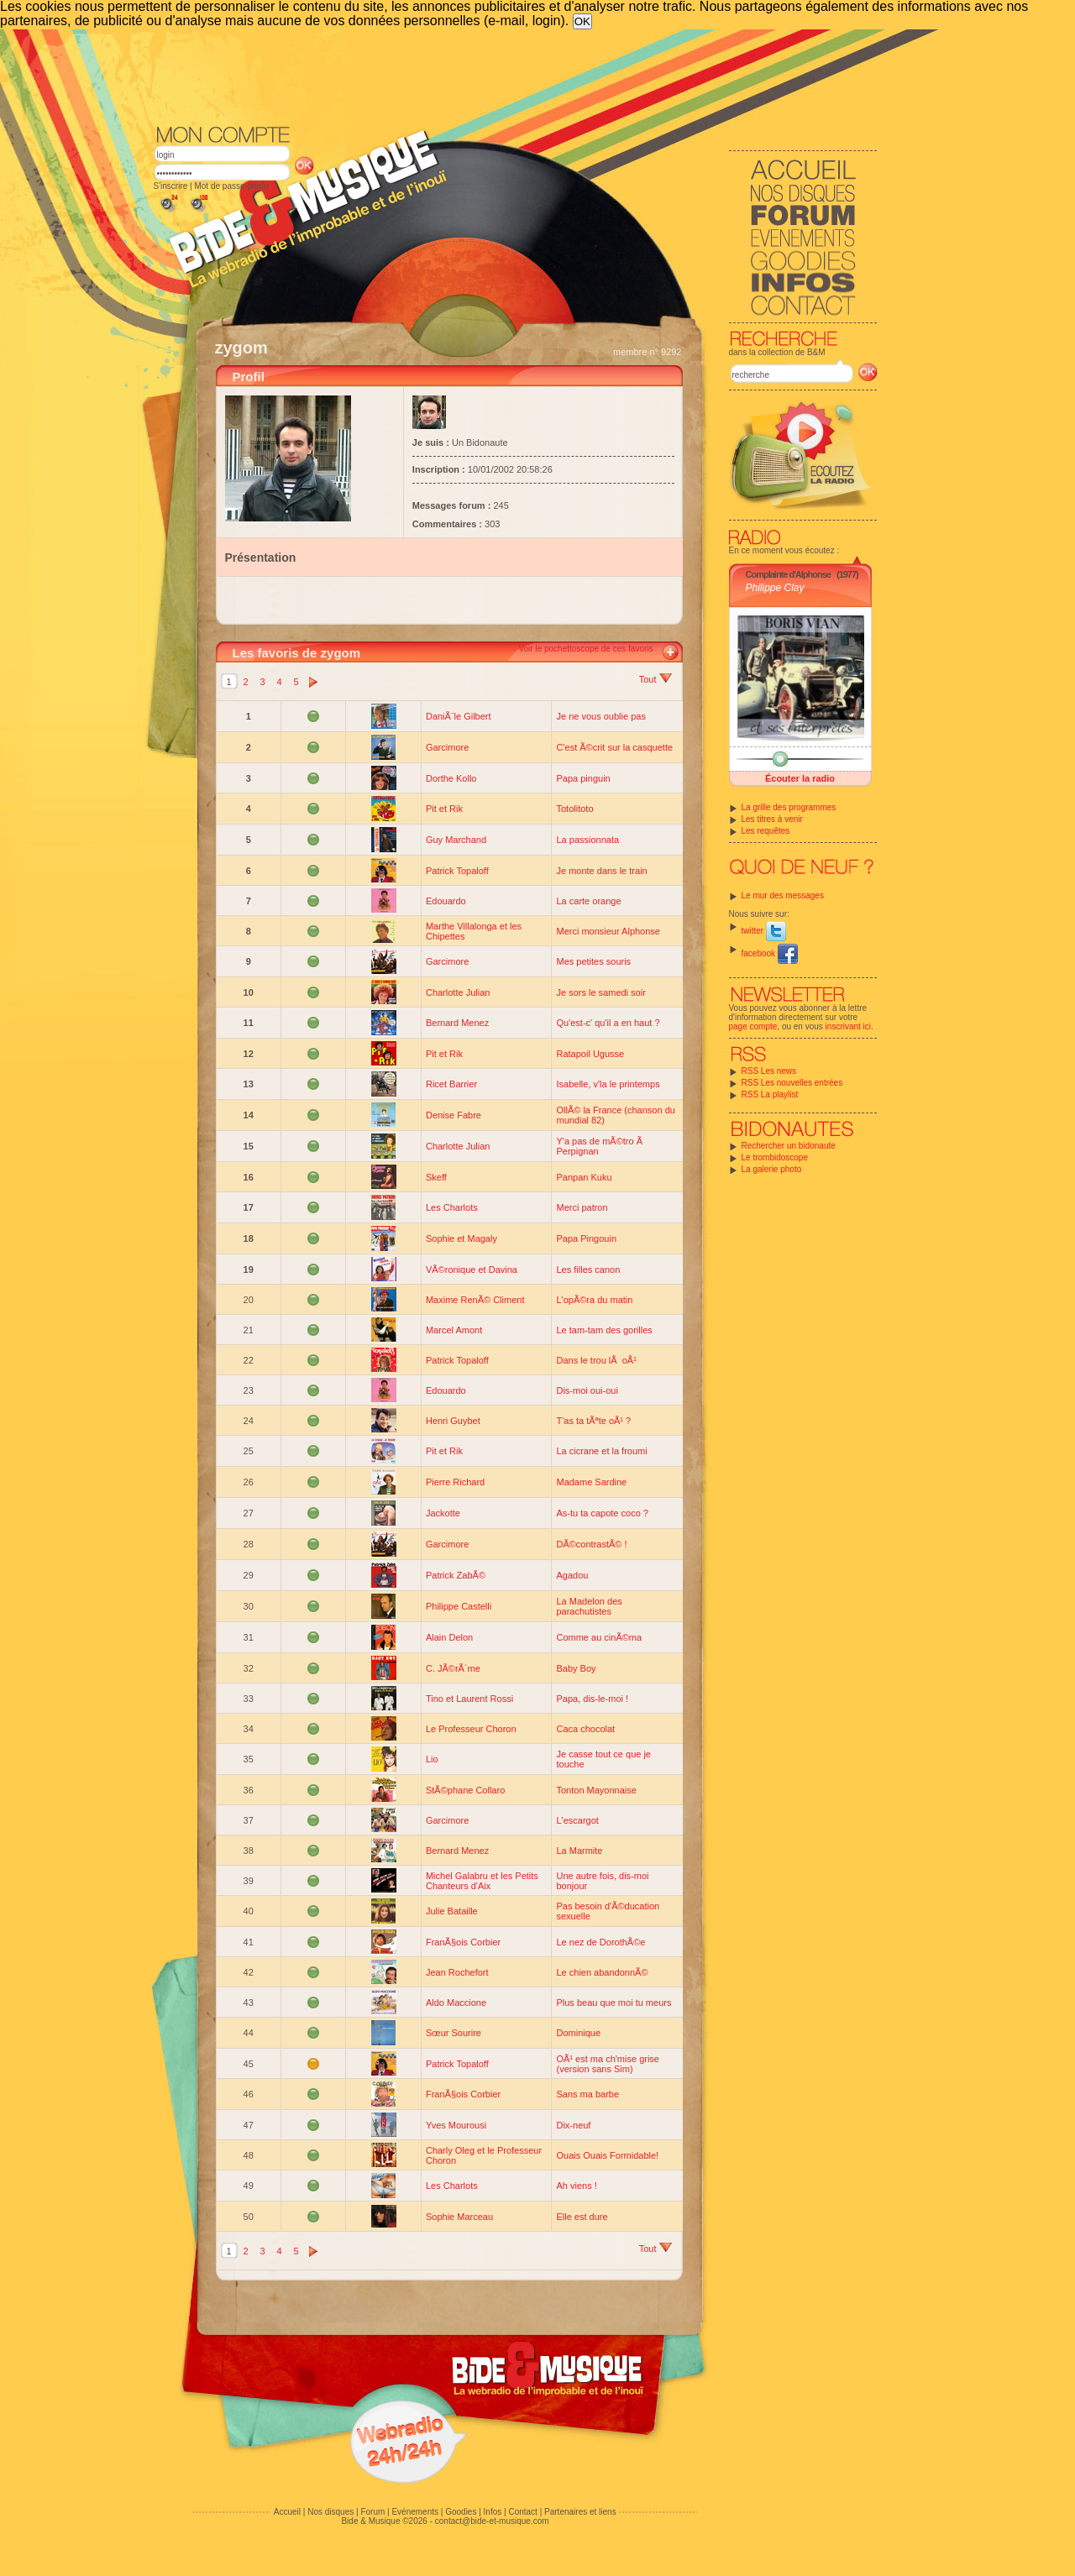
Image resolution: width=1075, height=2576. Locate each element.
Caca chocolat (585, 1729)
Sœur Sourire (453, 2033)
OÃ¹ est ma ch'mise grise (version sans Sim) (607, 2064)
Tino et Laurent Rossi (469, 1699)
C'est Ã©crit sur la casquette (614, 747)
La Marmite (579, 1851)
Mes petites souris (593, 961)
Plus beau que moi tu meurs (613, 2002)
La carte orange (588, 901)
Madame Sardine (591, 1482)
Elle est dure (581, 2217)
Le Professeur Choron (471, 1729)
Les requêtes (766, 830)
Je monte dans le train (601, 871)
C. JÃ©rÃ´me (453, 1668)
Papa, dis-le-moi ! (592, 1699)
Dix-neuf (573, 2125)
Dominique (578, 2033)
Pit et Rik (444, 809)
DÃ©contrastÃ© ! (591, 1544)
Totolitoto (574, 809)
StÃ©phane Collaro (465, 1790)
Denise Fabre (453, 1115)
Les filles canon (588, 1269)
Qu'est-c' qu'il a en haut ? (607, 1023)
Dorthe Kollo (451, 778)
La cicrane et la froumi (601, 1451)
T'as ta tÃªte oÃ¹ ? (593, 1421)
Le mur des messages (783, 895)
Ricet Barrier (451, 1084)
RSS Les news (769, 1071)
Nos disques (330, 2511)
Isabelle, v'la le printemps (607, 1084)
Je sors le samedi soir (600, 992)
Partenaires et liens (580, 2511)
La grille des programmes (789, 807)
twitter (764, 930)
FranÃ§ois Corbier (463, 1942)
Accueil (287, 2511)
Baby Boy (575, 1668)
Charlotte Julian (458, 992)
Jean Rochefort (457, 1972)
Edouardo (446, 901)
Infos (493, 2511)
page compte (753, 1026)
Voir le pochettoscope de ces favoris (585, 648)
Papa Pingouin (586, 1238)
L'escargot (577, 1820)
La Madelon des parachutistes (588, 1606)
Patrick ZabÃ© (455, 1575)
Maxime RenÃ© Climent (475, 1300)
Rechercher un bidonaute (789, 1145)
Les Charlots (452, 1207)
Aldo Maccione (456, 2002)
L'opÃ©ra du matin (594, 1300)
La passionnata (587, 840)
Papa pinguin (583, 778)
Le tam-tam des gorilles (604, 1330)
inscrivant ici (848, 1026)
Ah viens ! (576, 2186)
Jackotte (443, 1513)
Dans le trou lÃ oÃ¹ (596, 1360)
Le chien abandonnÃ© (602, 1972)
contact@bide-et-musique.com (492, 2521)
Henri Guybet (453, 1421)
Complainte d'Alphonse (788, 574)
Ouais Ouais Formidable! (607, 2155)
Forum (372, 2511)
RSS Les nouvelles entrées (792, 1082)
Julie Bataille (452, 1911)
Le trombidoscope (775, 1157)
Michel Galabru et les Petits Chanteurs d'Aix (482, 1881)
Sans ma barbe (587, 2094)
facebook (770, 953)
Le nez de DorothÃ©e (600, 1942)
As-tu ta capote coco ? (602, 1513)
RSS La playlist (770, 1094)
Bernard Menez (457, 1023)
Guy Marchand (456, 840)
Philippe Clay (775, 588)
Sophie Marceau (459, 2217)
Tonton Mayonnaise (596, 1790)
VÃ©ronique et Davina (471, 1269)
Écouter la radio (800, 778)
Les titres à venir (772, 819)
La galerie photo (772, 1169)
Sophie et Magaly (461, 1238)
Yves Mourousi (456, 2125)
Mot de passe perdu (231, 186)
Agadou (572, 1575)
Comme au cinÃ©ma (599, 1637)
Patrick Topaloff (457, 871)
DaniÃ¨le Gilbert (458, 716)
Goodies (460, 2511)
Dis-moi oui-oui (586, 1390)
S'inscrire (171, 186)
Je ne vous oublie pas (600, 716)
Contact (522, 2511)
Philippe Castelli (458, 1606)
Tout (655, 679)
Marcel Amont (454, 1330)
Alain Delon (449, 1637)
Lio (432, 1759)
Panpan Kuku (583, 1177)
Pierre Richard (455, 1482)
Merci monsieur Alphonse (608, 931)
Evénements (414, 2511)
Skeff (436, 1177)
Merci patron (581, 1207)
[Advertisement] (515, 75)
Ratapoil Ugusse (590, 1054)
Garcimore (447, 747)
